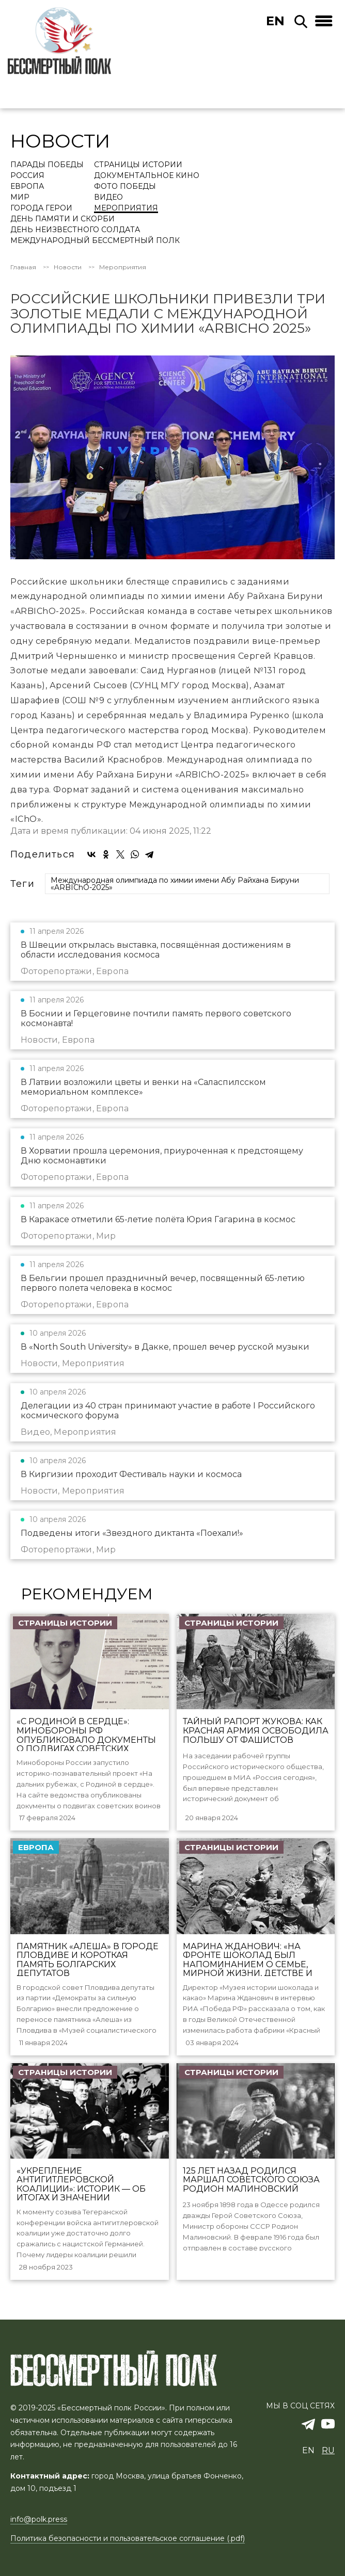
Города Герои (41, 208)
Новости (68, 267)
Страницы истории (138, 165)
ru (328, 2450)
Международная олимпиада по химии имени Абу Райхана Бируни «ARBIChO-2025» (175, 884)
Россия (27, 176)
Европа (27, 187)
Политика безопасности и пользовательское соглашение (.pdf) (127, 2538)
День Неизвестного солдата (75, 230)
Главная (23, 267)
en (275, 20)
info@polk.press (38, 2519)
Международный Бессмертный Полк (95, 241)
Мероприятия (126, 208)
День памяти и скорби (62, 219)
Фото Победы (125, 187)
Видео (108, 197)
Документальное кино (146, 176)
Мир (19, 197)
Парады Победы (47, 165)
